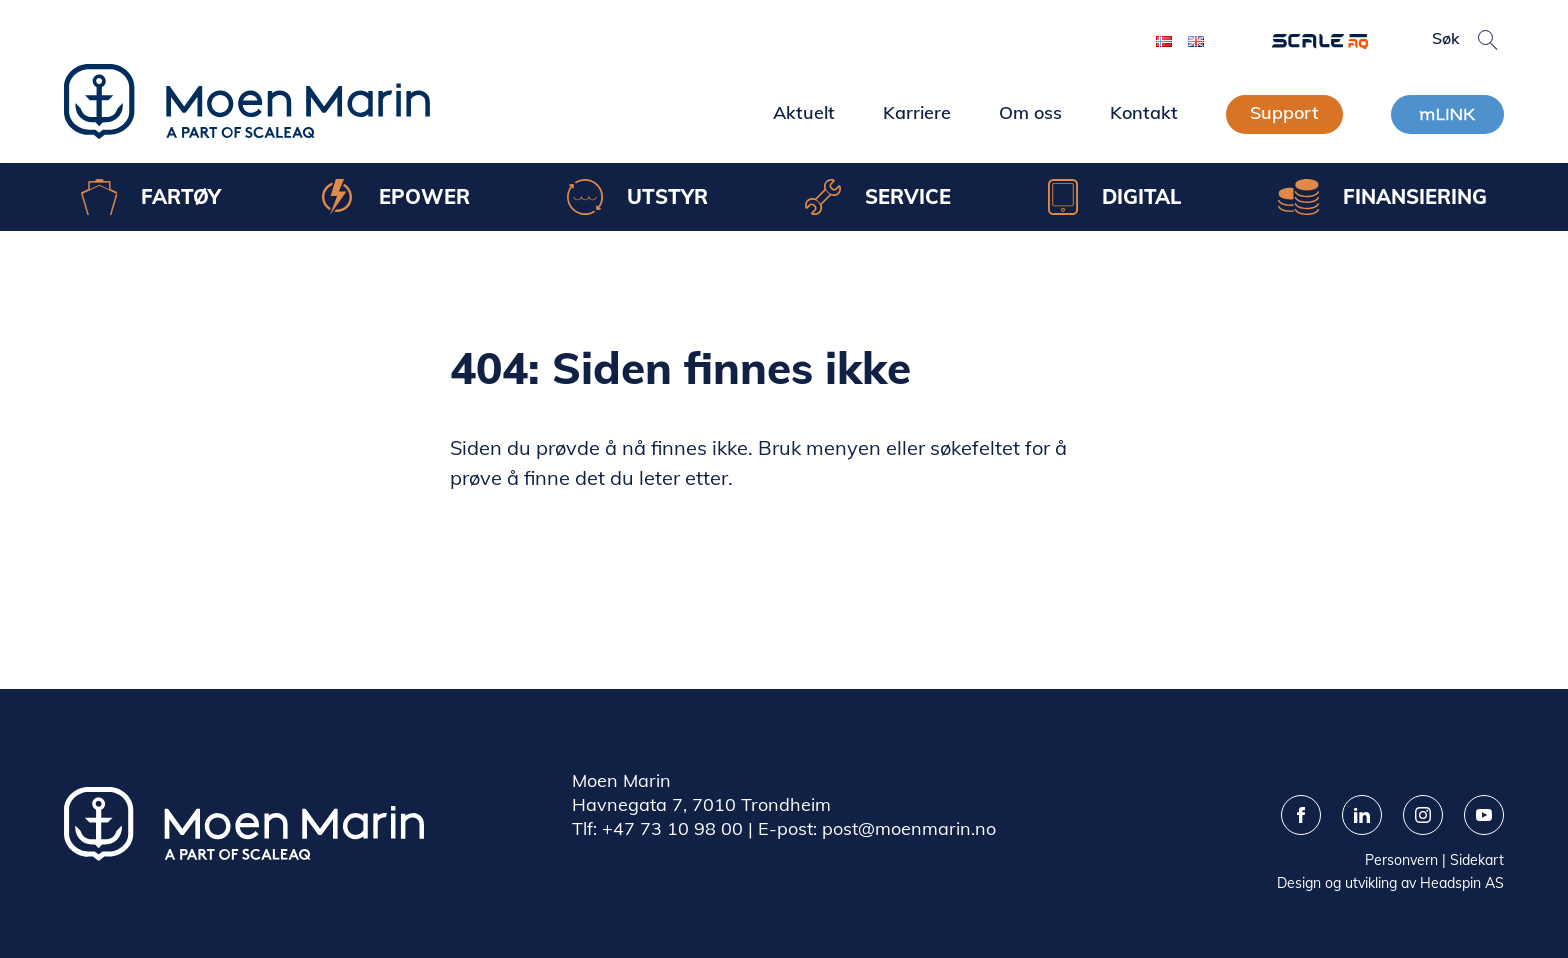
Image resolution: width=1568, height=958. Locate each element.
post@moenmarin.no (909, 828)
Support (1284, 112)
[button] (1488, 40)
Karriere (917, 112)
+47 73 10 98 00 (672, 828)
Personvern (1401, 860)
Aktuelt (804, 112)
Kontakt (1144, 112)
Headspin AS (1462, 883)
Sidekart (1477, 860)
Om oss (1030, 112)
